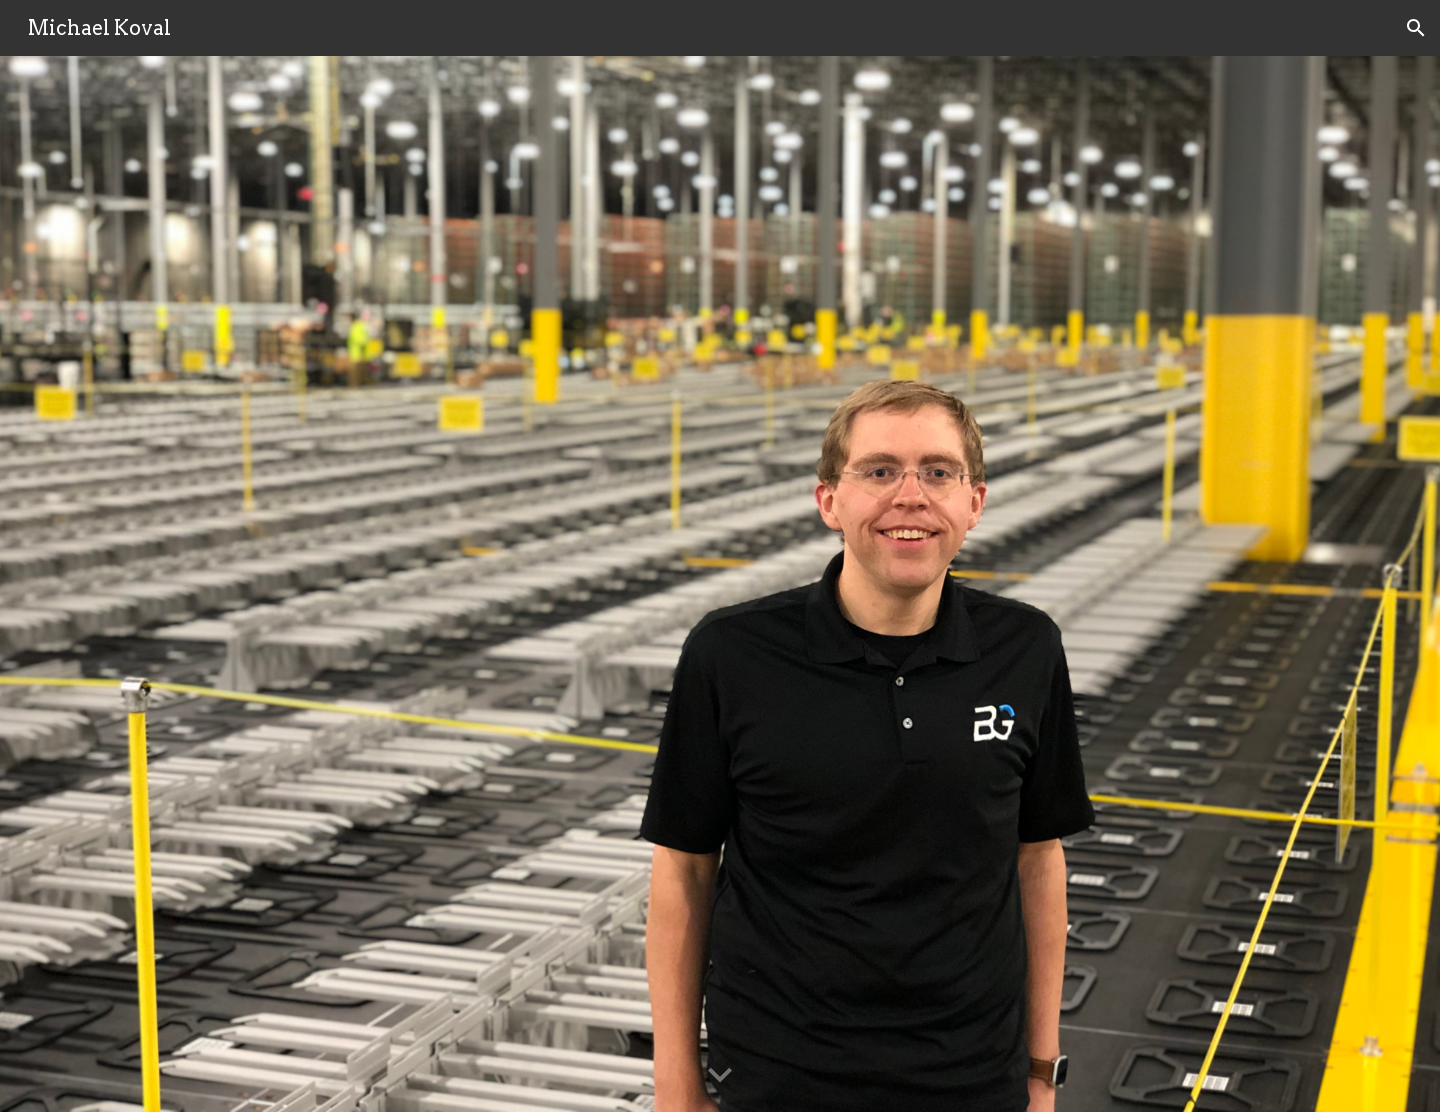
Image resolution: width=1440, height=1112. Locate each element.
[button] (1416, 28)
